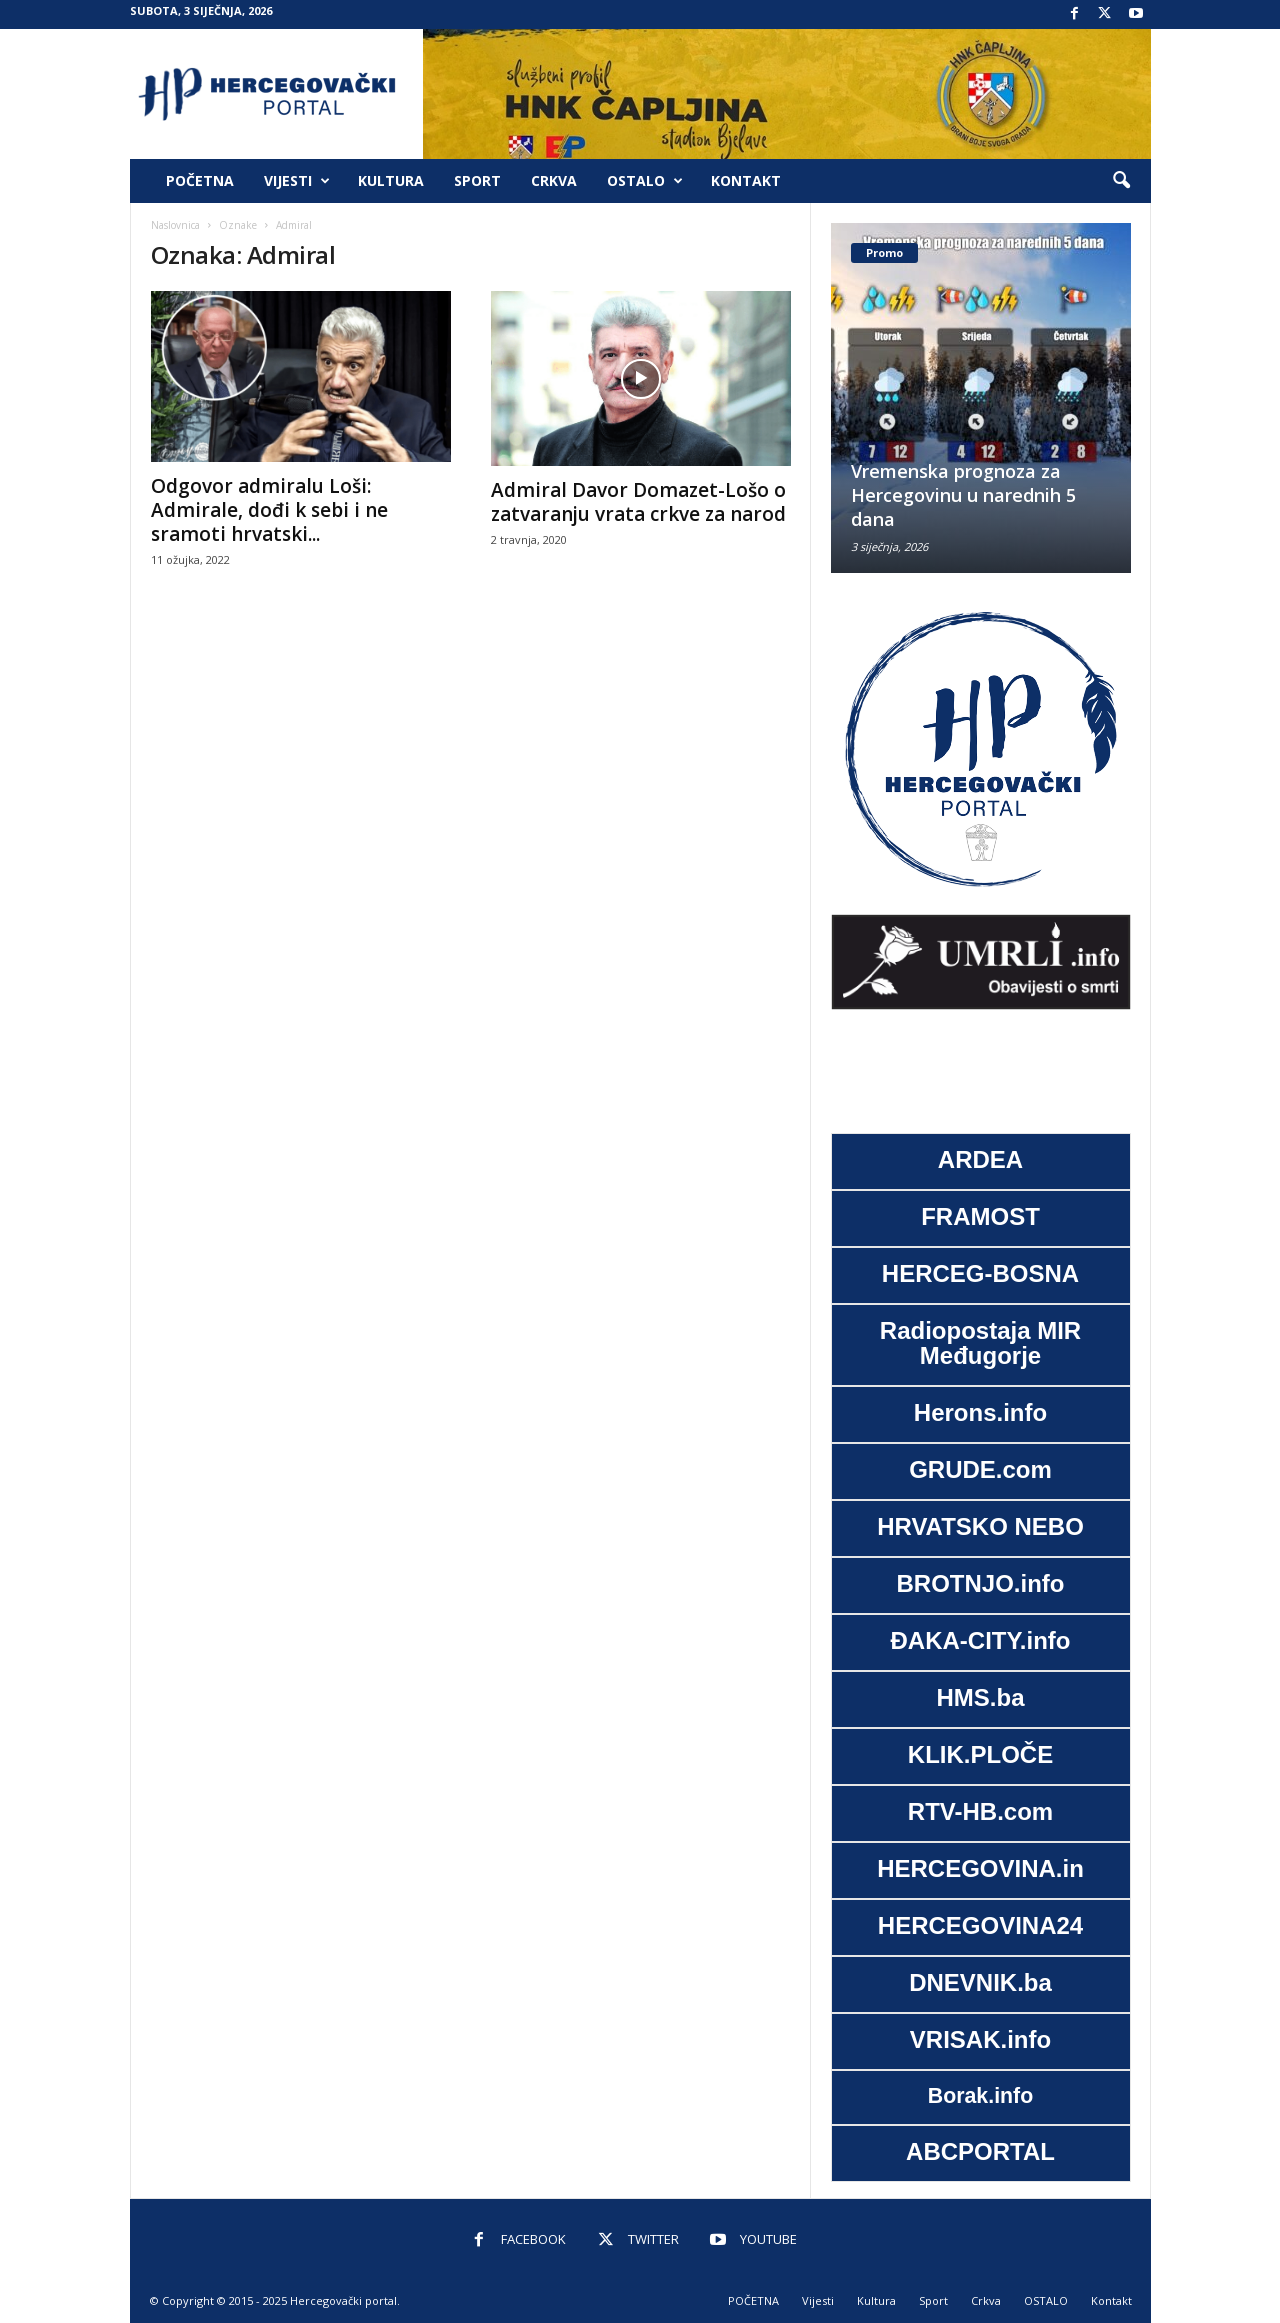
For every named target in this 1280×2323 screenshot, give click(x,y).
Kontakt (746, 180)
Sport (477, 180)
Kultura (391, 180)
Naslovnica (175, 225)
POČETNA (200, 180)
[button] (1121, 181)
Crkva (554, 180)
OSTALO (645, 181)
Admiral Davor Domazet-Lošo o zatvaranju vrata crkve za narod (638, 502)
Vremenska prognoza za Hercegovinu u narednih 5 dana (963, 495)
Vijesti (297, 181)
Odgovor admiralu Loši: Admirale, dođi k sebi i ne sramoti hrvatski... (269, 510)
